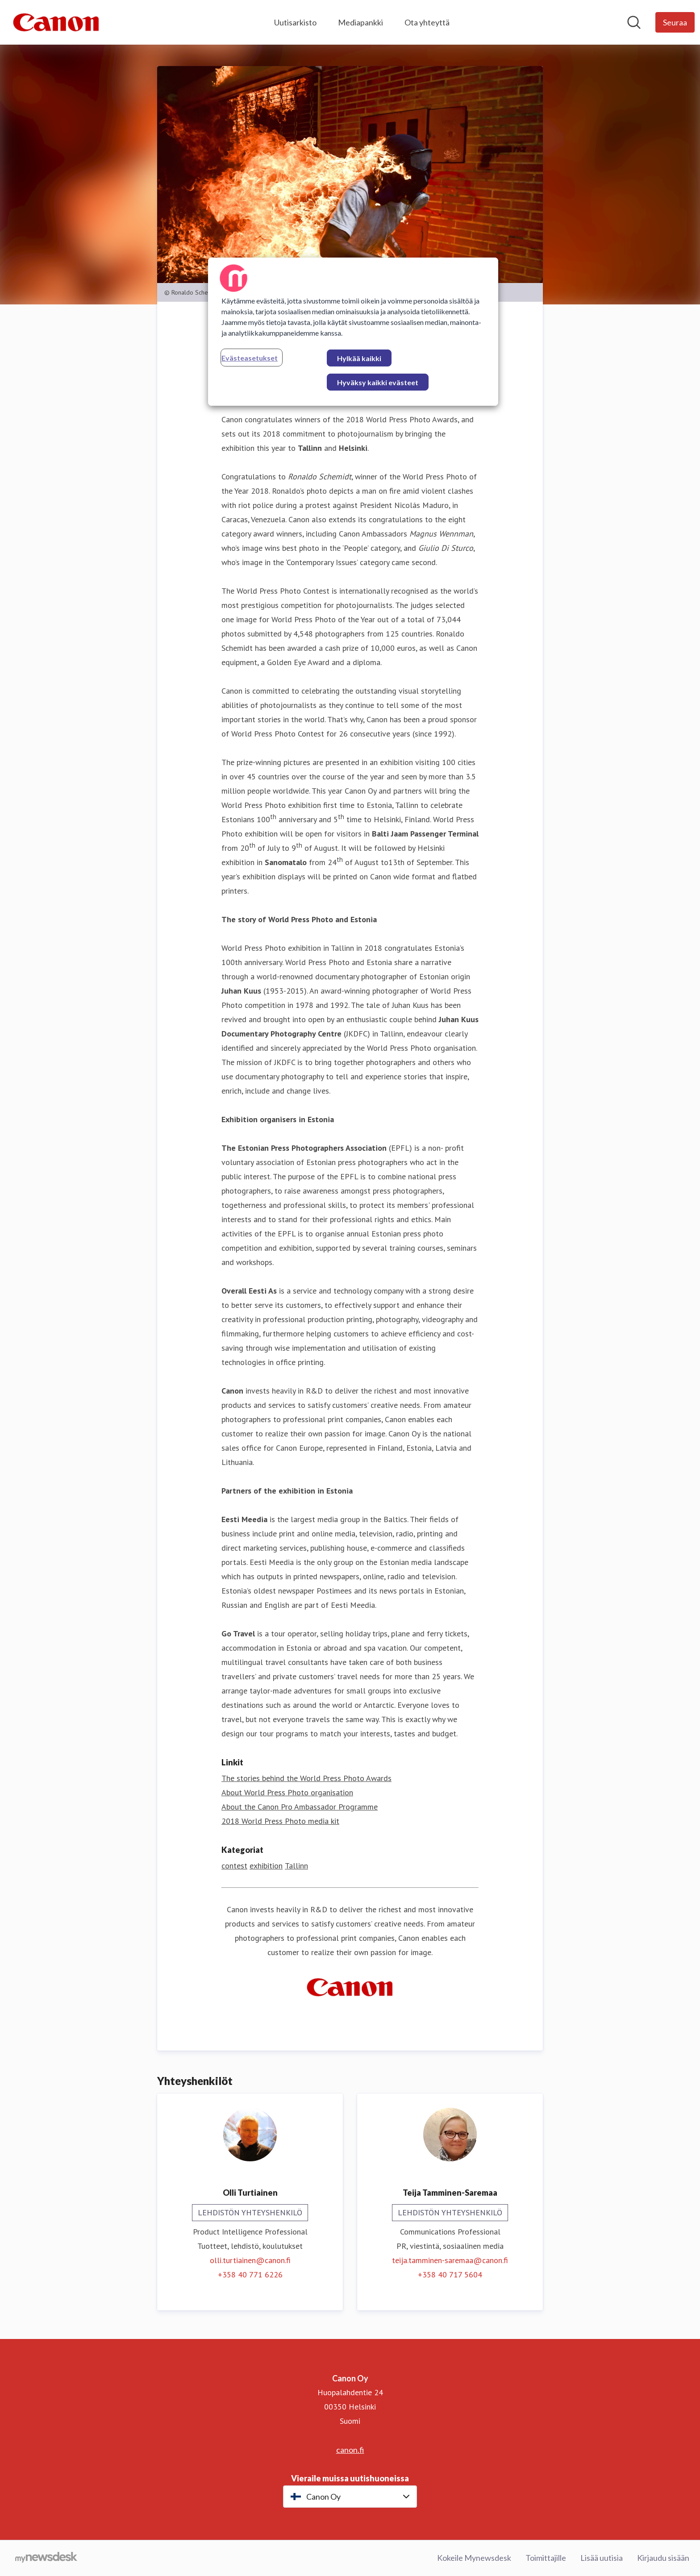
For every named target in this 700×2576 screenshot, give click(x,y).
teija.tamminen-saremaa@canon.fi (450, 2260)
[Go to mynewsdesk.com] (46, 2558)
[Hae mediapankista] (634, 22)
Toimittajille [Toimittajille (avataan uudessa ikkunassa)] (545, 2558)
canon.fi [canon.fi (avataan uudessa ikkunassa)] (350, 2450)
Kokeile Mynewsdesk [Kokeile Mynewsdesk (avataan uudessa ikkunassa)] (474, 2558)
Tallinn (296, 1865)
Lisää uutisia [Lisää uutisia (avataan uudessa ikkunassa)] (601, 2558)
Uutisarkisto (295, 22)
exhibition (266, 1865)
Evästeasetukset (249, 358)
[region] (353, 332)
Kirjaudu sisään (663, 2558)
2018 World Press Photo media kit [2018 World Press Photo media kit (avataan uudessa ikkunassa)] (280, 1821)
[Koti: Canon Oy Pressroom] (56, 22)
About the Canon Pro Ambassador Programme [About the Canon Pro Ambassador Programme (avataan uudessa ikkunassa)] (299, 1807)
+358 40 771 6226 (250, 2274)
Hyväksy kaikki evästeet (377, 382)
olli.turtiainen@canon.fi (250, 2260)
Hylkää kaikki (359, 358)
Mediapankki (360, 22)
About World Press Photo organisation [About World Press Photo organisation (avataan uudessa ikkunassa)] (287, 1792)
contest (234, 1865)
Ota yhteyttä (427, 22)
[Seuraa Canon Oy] (675, 22)
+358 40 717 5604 (450, 2274)
